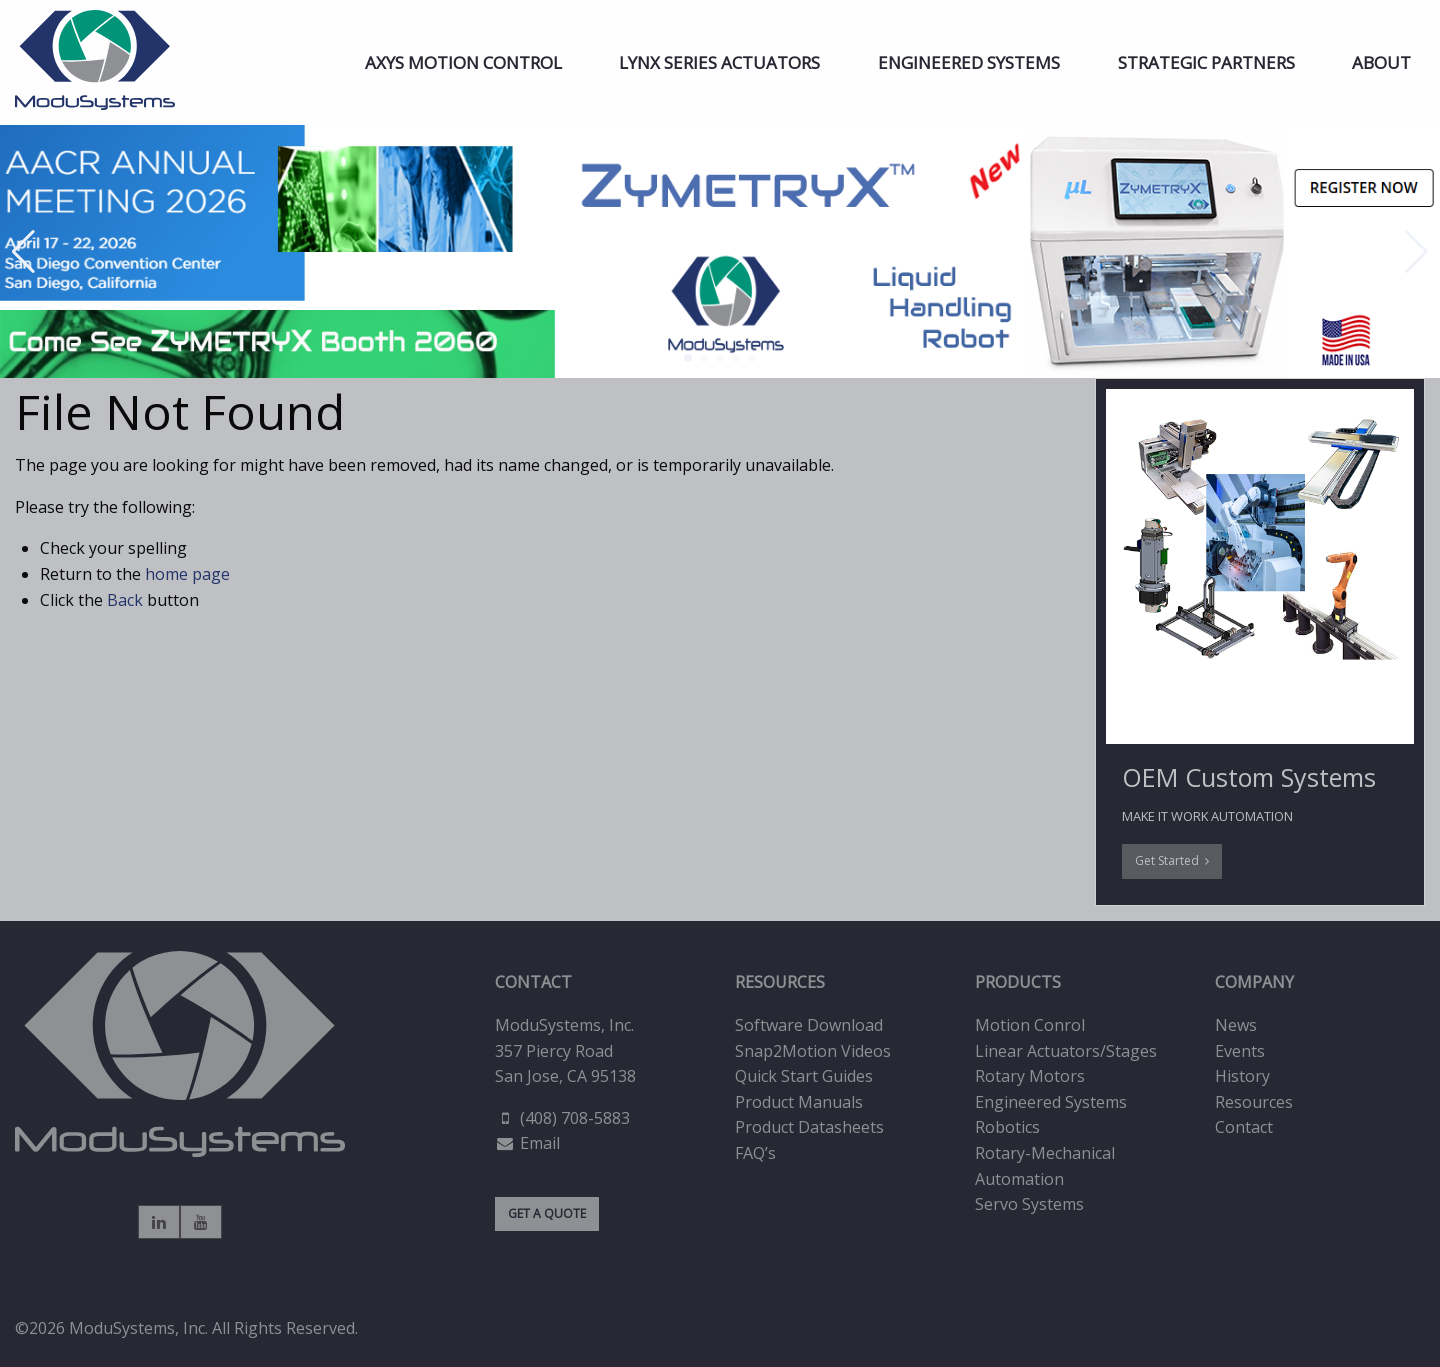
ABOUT (1381, 62)
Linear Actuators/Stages (1066, 1051)
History (1242, 1076)
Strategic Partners (1206, 62)
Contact (1244, 1127)
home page (187, 574)
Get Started (1172, 860)
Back (125, 600)
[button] (688, 358)
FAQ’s (755, 1153)
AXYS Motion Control (463, 62)
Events (1240, 1051)
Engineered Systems (969, 62)
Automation (1019, 1179)
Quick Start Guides (804, 1076)
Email (540, 1143)
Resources (1254, 1102)
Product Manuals (799, 1102)
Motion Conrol (1030, 1025)
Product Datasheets (809, 1127)
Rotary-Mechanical (1045, 1153)
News (1236, 1025)
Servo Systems (1029, 1204)
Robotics (1007, 1127)
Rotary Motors (1030, 1076)
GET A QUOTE (547, 1213)
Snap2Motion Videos (813, 1051)
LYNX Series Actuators (719, 62)
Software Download (809, 1025)
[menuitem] (463, 62)
